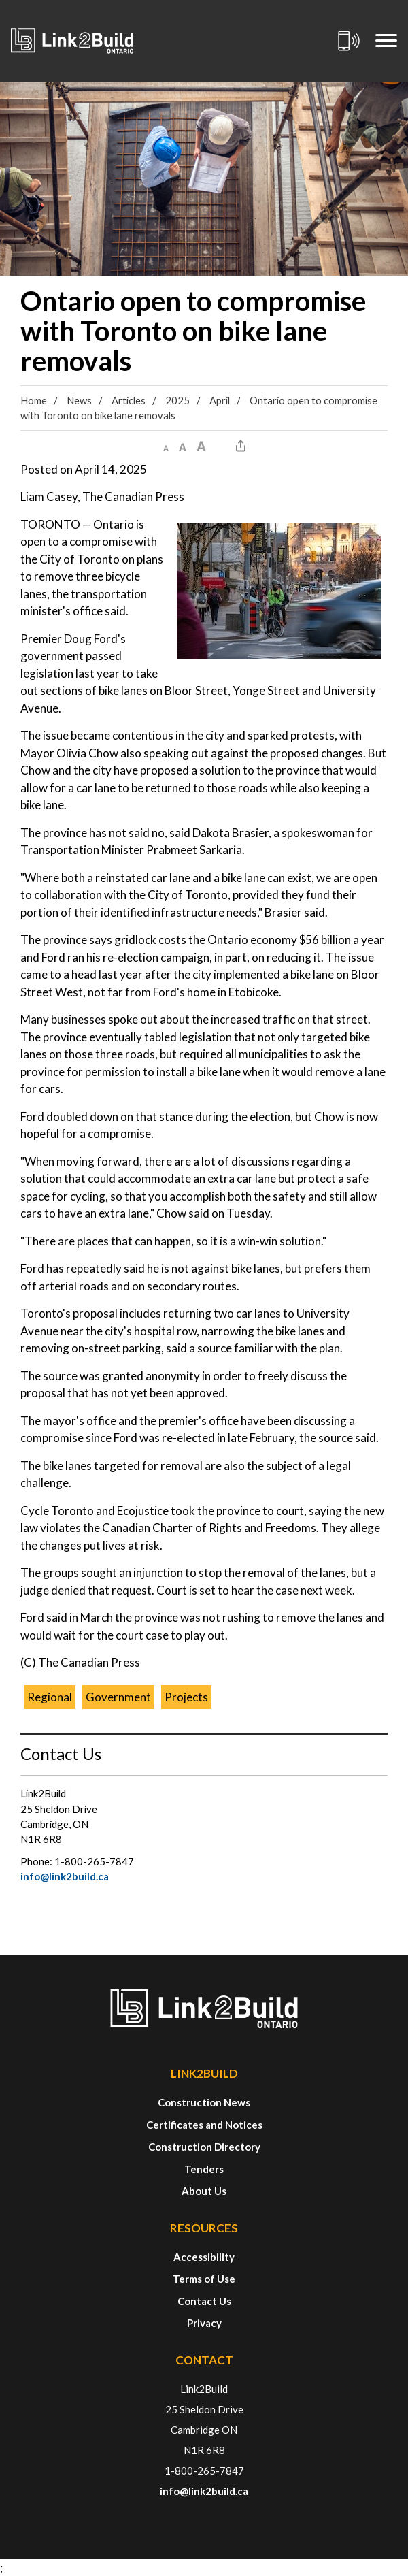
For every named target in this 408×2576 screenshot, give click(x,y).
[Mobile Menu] (386, 41)
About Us (204, 2191)
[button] (166, 446)
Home (33, 400)
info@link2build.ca (64, 1876)
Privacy (204, 2323)
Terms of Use (204, 2278)
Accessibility (204, 2257)
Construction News (204, 2102)
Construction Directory (204, 2146)
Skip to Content (0, 0)
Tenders (204, 2169)
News (79, 400)
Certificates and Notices (204, 2125)
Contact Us (204, 2301)
